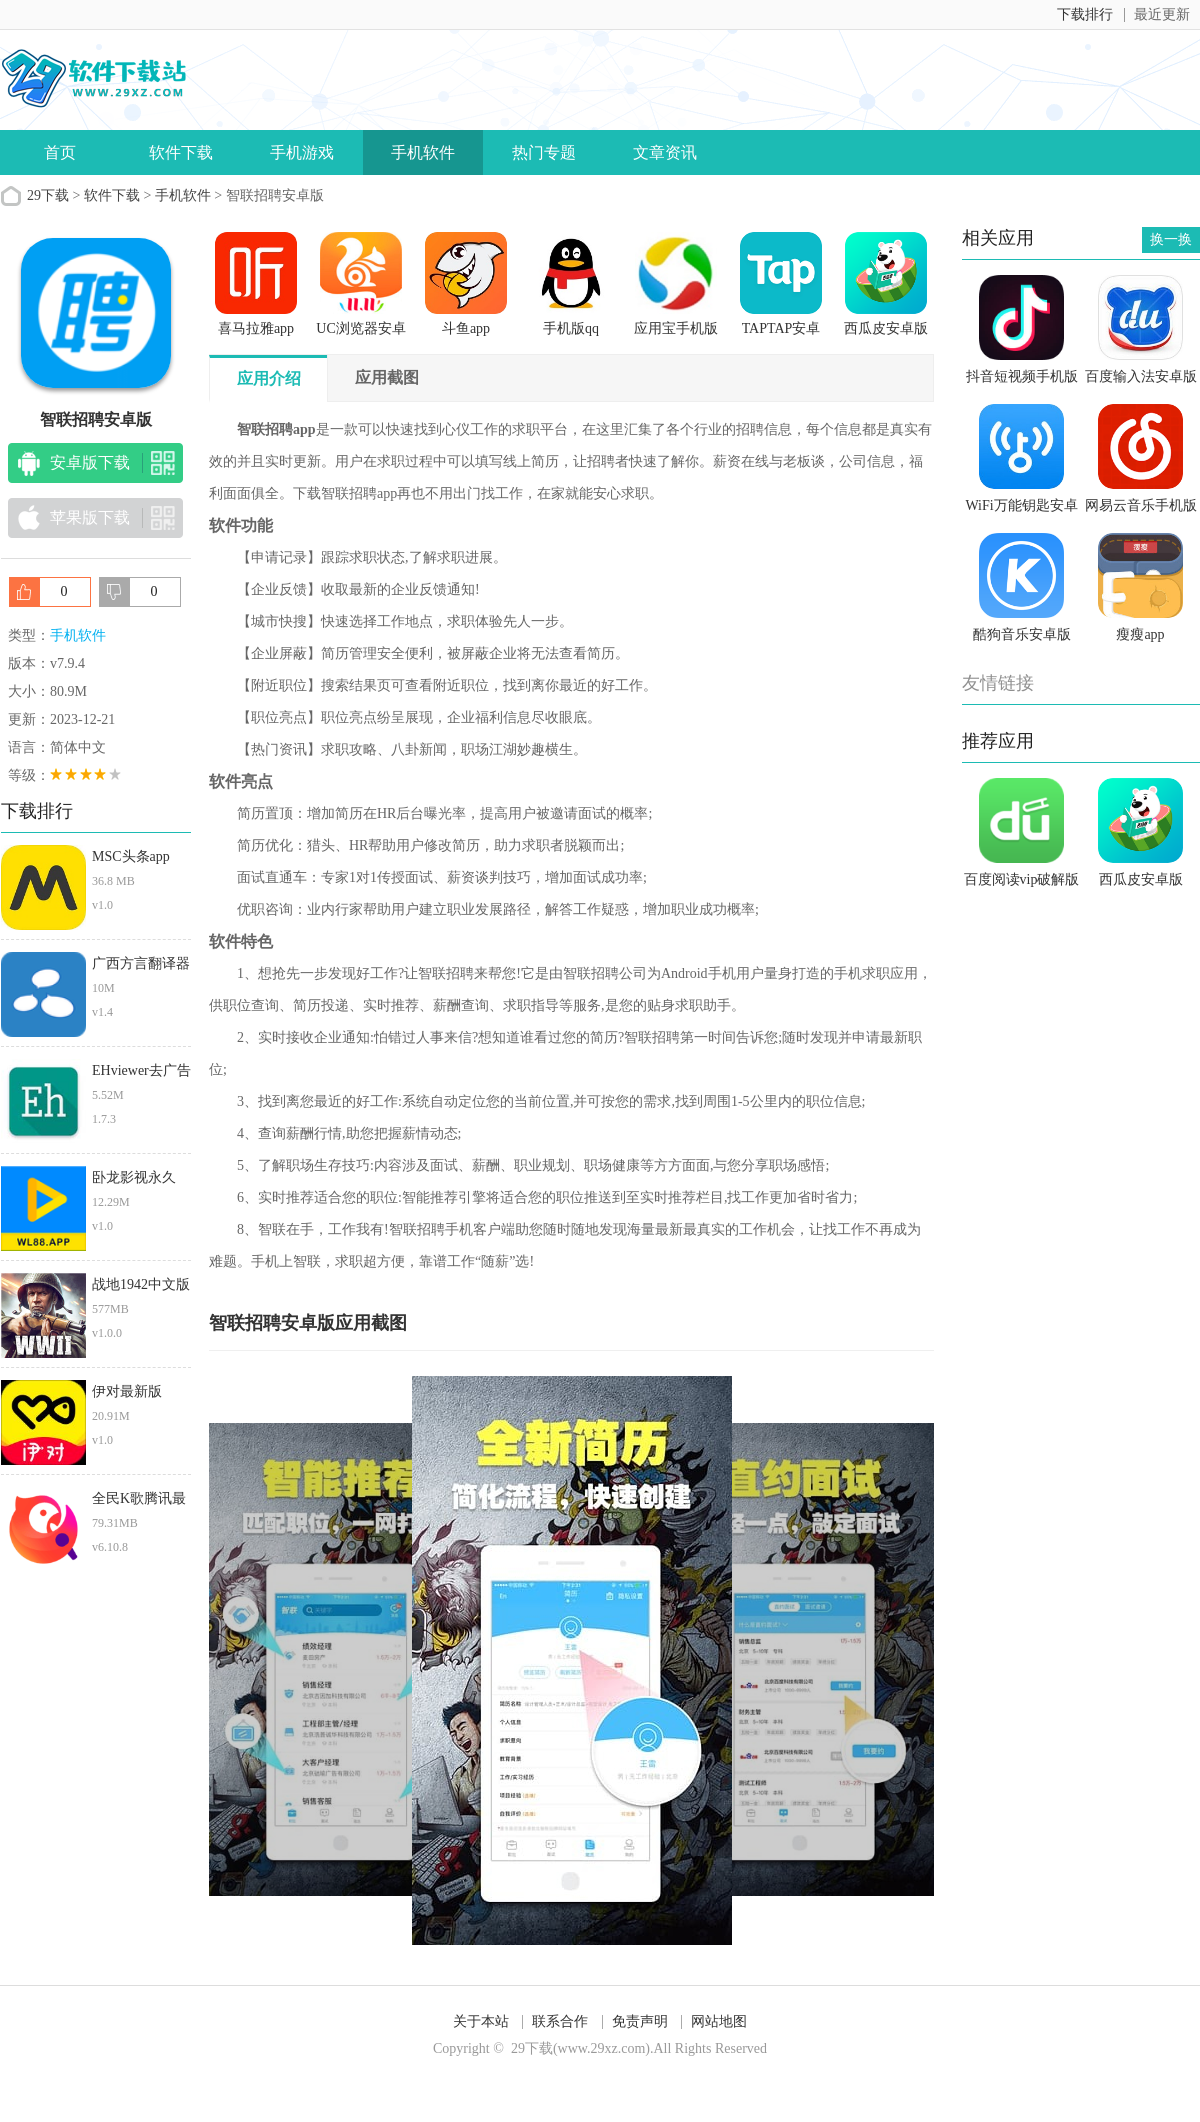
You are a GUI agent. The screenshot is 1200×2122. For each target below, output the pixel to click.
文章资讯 (665, 152)
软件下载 (181, 152)
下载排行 (1085, 14)
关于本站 (481, 2021)
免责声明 (640, 2021)
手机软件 (423, 152)
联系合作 (560, 2021)
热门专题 (544, 152)
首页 (60, 152)
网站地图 (719, 2021)
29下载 (48, 195)
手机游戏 (302, 152)
